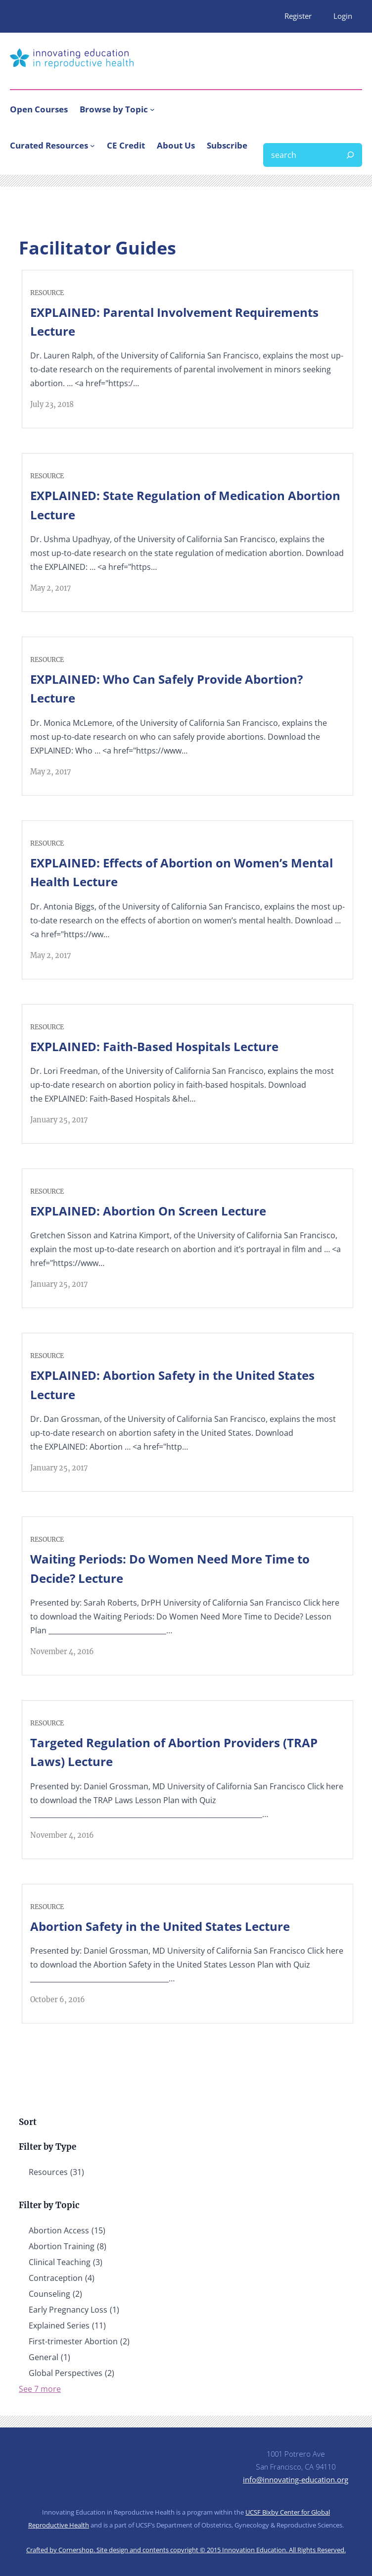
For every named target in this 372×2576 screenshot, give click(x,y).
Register (298, 16)
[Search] (350, 155)
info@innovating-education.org (295, 2479)
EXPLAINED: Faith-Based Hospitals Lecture (154, 1046)
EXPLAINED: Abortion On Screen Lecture (148, 1211)
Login (342, 16)
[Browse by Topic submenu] (152, 109)
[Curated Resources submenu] (92, 145)
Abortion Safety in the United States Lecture (160, 1926)
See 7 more (40, 2388)
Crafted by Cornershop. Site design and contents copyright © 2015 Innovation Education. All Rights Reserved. (186, 2549)
